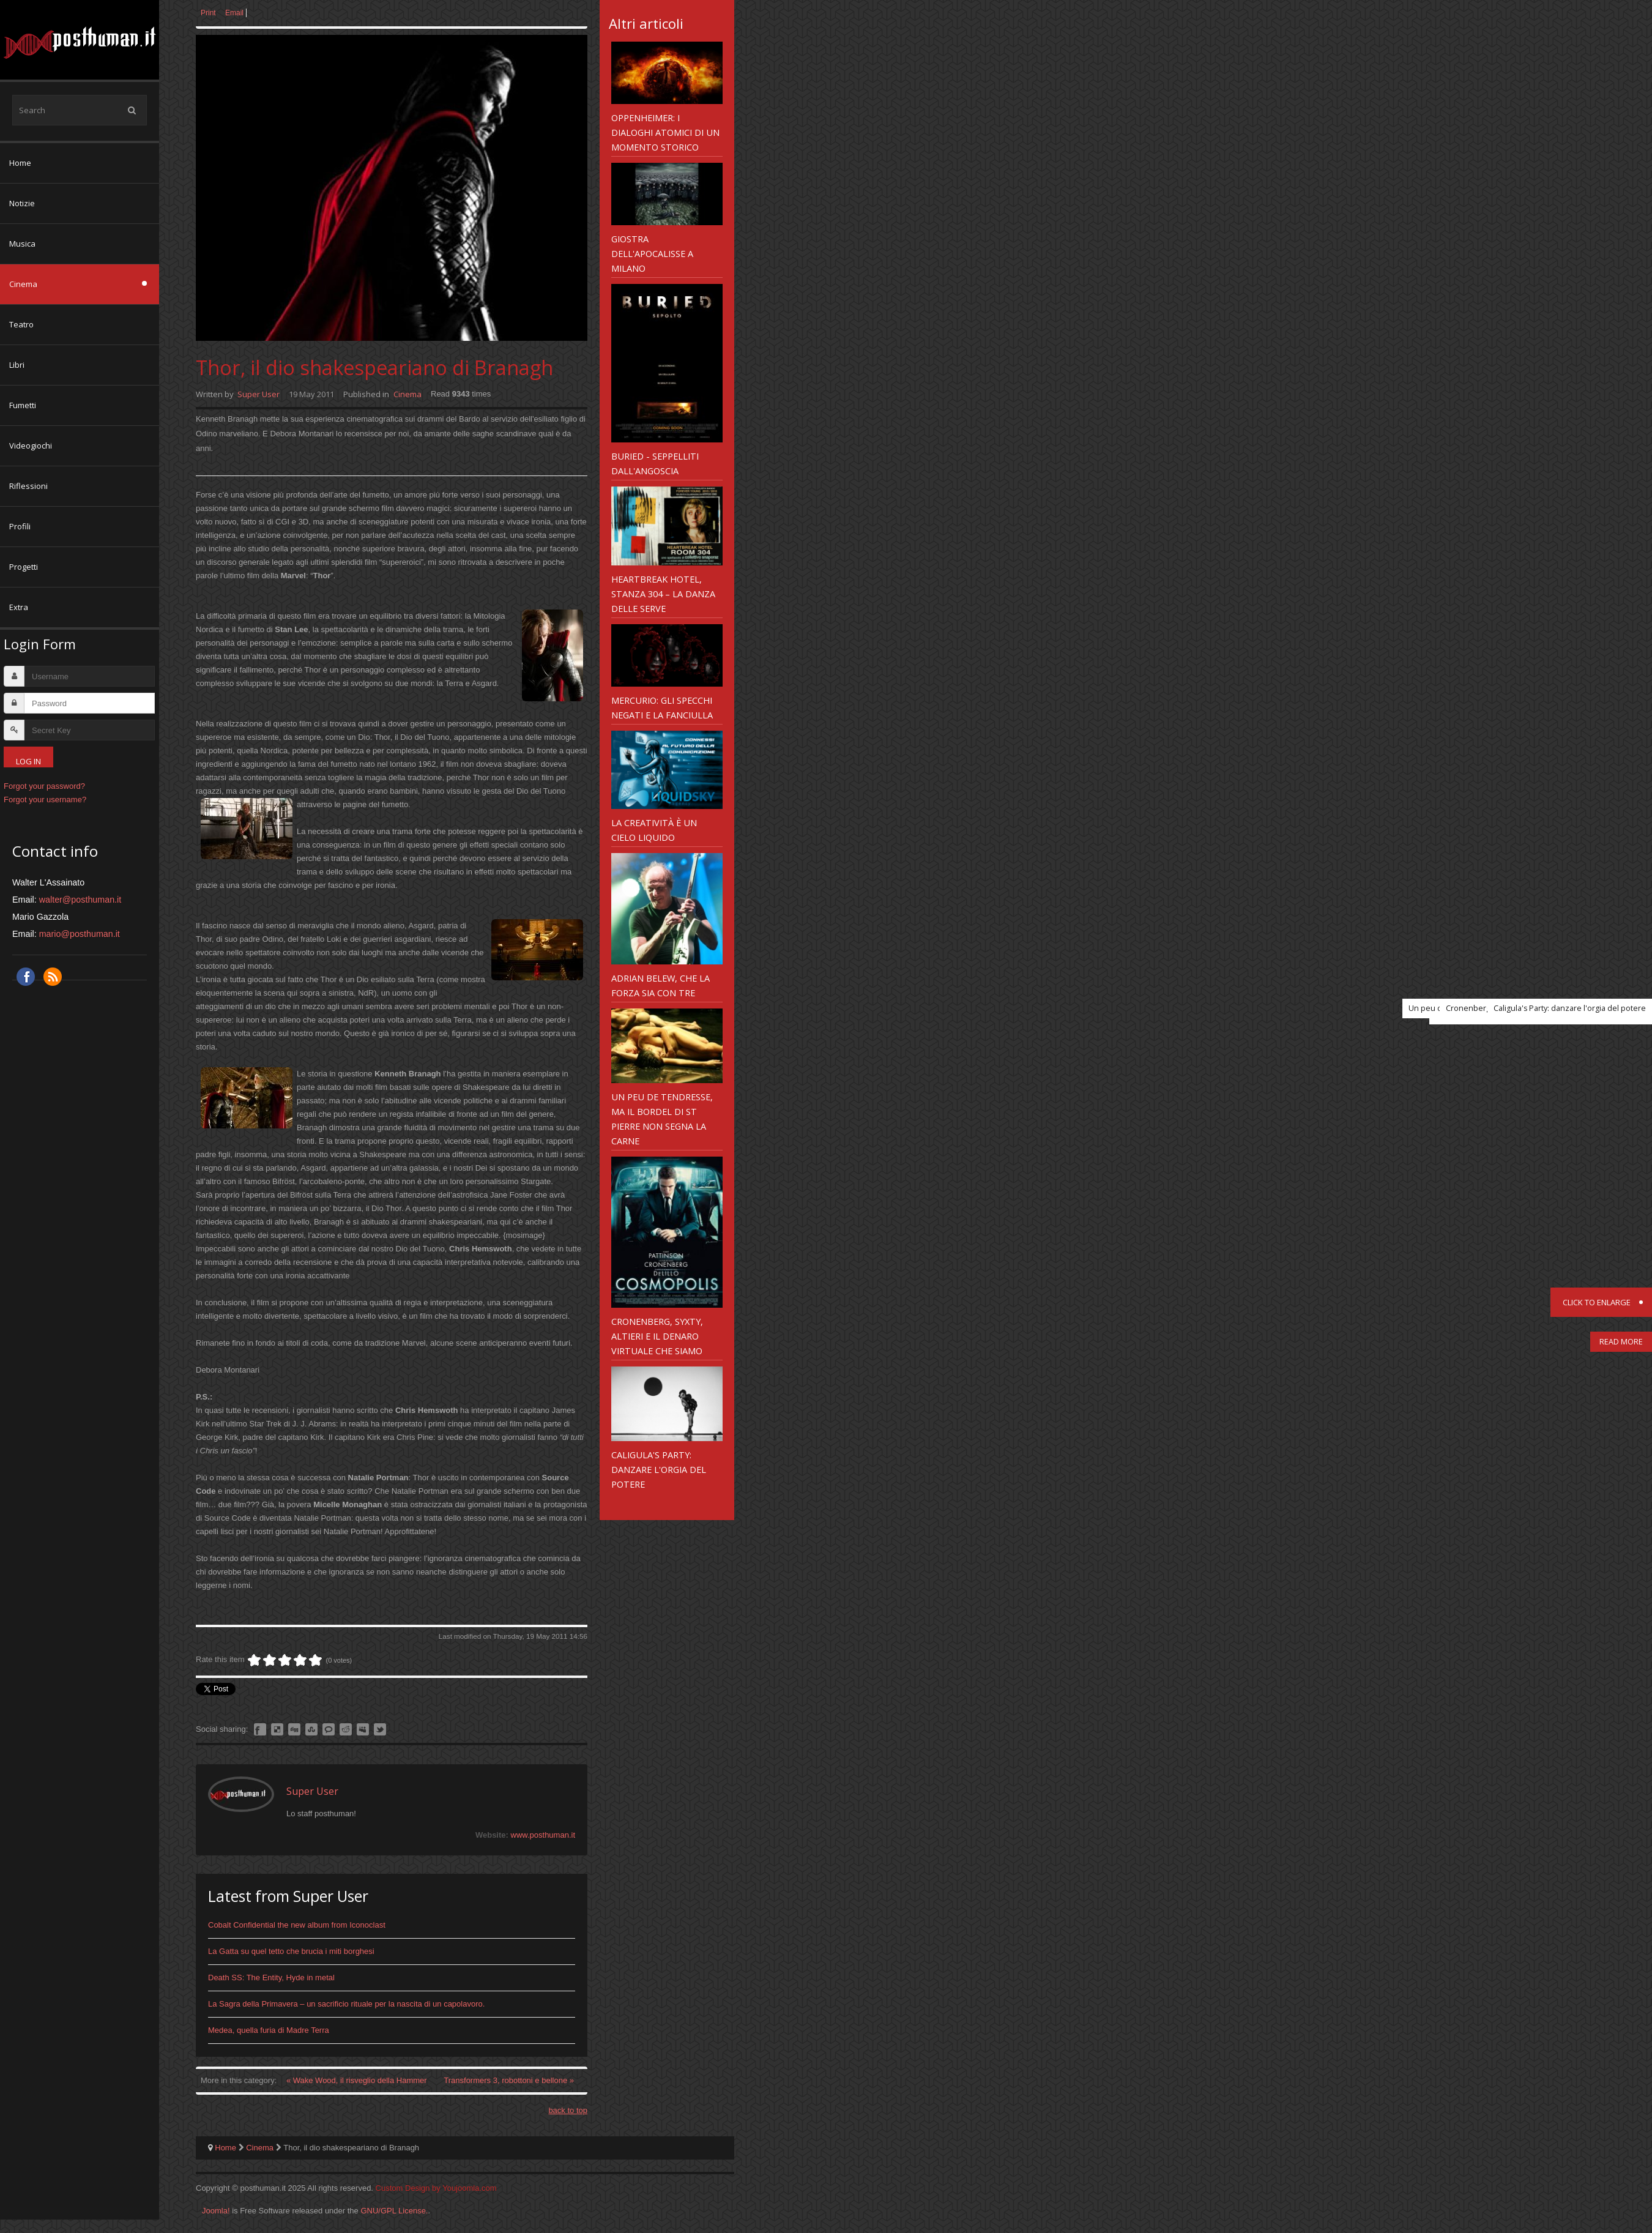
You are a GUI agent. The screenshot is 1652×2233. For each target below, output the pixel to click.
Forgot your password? (44, 786)
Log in (28, 761)
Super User (258, 394)
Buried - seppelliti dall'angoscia (655, 463)
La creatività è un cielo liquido (654, 829)
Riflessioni (28, 485)
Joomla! (216, 2210)
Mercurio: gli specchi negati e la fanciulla (662, 707)
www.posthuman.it (543, 1835)
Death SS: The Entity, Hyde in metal (271, 1977)
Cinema (23, 283)
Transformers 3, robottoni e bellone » (509, 2080)
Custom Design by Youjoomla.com (436, 2188)
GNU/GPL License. (394, 2210)
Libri (16, 364)
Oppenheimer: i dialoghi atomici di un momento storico (665, 132)
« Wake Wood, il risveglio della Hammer (357, 2080)
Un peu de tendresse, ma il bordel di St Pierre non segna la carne (662, 1118)
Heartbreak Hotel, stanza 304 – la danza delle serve (663, 593)
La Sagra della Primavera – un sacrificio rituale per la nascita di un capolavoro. (346, 2003)
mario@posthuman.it (79, 934)
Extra (18, 607)
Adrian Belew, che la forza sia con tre (660, 985)
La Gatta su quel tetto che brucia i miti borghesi (291, 1951)
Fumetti (22, 405)
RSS (52, 976)
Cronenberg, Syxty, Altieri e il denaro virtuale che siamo (657, 1336)
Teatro (21, 324)
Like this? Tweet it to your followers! (380, 1729)
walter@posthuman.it (80, 899)
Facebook (26, 976)
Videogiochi (30, 445)
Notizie (22, 203)
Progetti (23, 566)
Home (20, 162)
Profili (20, 526)
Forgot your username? (45, 799)
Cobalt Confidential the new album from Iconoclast (296, 1924)
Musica (22, 243)
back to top (567, 2110)
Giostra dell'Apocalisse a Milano (652, 253)
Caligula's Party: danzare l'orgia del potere (658, 1469)
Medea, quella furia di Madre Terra (268, 2030)
